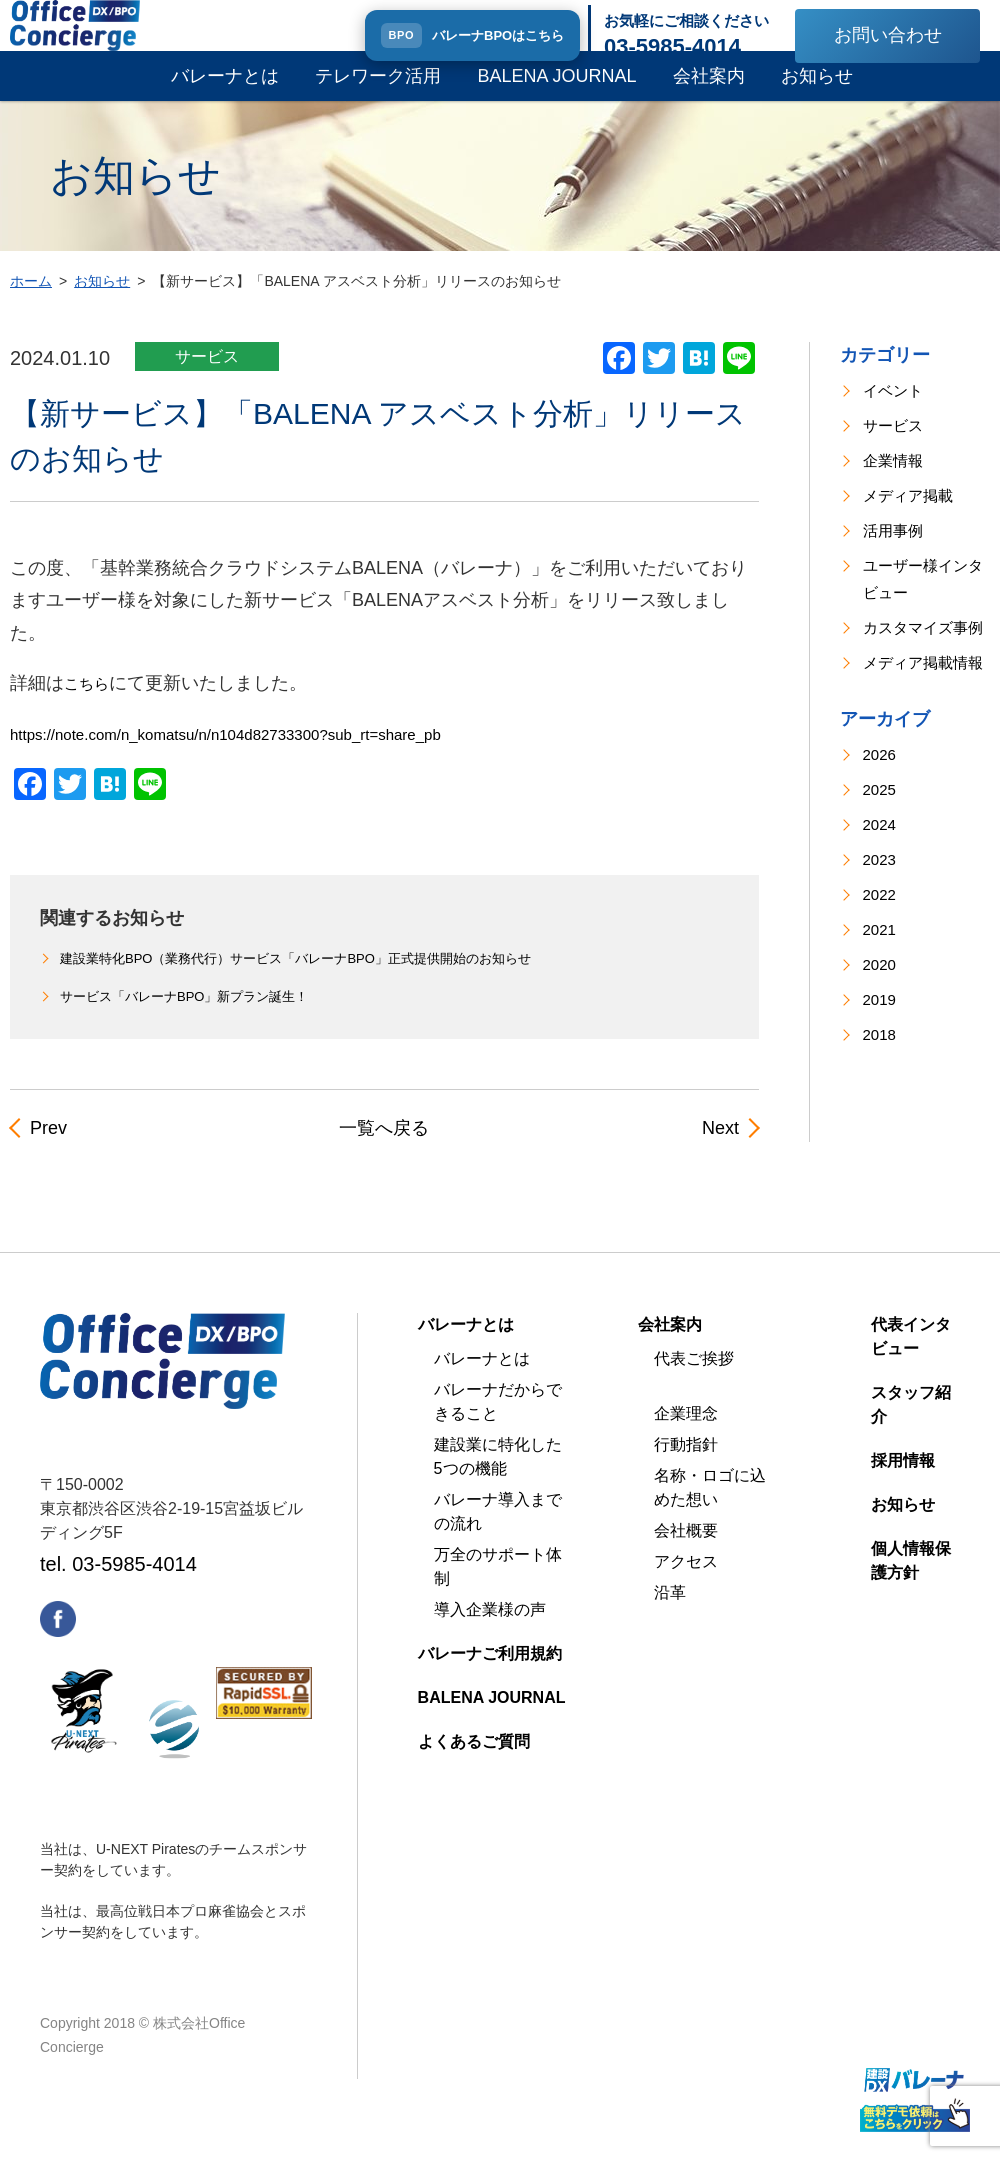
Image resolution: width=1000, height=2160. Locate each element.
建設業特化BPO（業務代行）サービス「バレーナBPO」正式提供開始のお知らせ (313, 979)
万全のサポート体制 (498, 1586)
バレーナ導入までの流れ (498, 1531)
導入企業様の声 (490, 1629)
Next (722, 1149)
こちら (91, 703)
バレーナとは (225, 96)
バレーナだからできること (498, 1421)
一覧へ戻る (384, 1149)
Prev (46, 1149)
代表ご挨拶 (694, 1378)
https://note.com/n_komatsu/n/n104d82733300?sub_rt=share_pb (268, 754)
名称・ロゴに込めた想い (710, 1507)
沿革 (670, 1612)
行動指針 (686, 1464)
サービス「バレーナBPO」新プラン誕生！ (194, 1019)
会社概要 (686, 1550)
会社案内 (709, 96)
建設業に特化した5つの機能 (498, 1476)
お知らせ (817, 96)
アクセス (686, 1581)
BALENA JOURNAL (556, 96)
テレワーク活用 (378, 96)
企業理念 (686, 1433)
